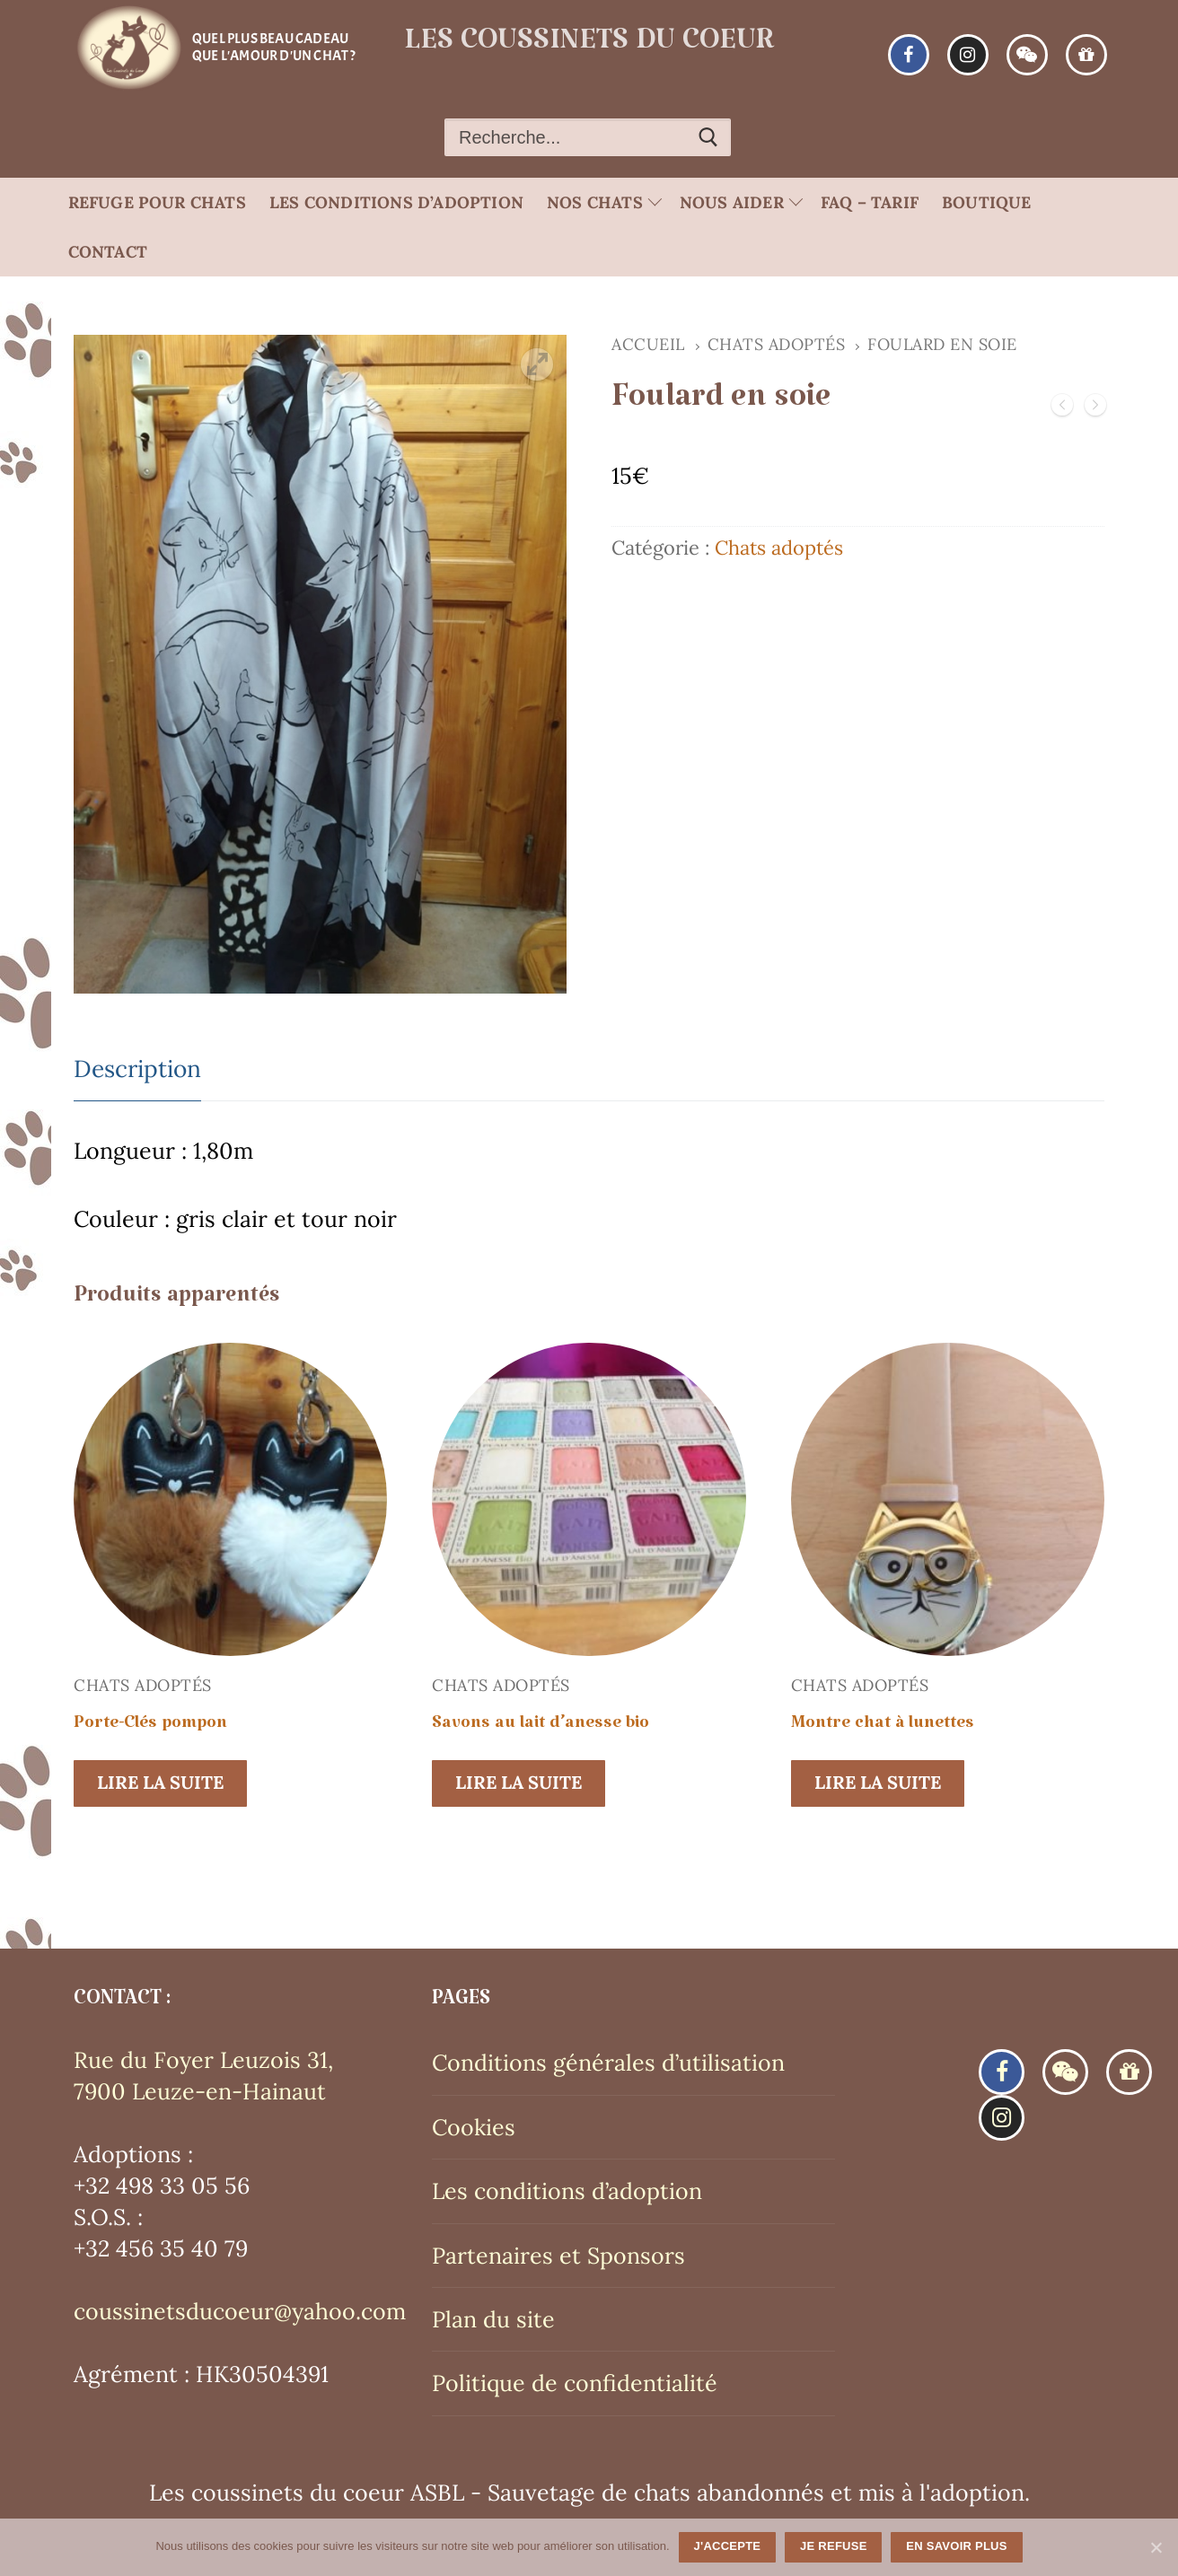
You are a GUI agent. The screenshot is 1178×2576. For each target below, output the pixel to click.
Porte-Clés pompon (150, 1727)
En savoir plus (956, 2546)
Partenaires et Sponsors (558, 2255)
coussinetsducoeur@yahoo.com (240, 2311)
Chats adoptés (777, 344)
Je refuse (833, 2546)
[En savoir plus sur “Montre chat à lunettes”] (877, 1783)
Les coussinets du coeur (589, 48)
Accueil (648, 344)
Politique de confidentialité (574, 2383)
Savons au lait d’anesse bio (540, 1727)
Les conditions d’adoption (567, 2191)
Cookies (473, 2127)
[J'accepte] (1156, 2547)
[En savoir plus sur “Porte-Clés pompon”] (160, 1783)
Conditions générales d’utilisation (608, 2062)
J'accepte (727, 2546)
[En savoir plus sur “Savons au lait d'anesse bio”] (518, 1783)
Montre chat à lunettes (882, 1727)
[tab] (137, 1069)
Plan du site (493, 2319)
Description (137, 1068)
